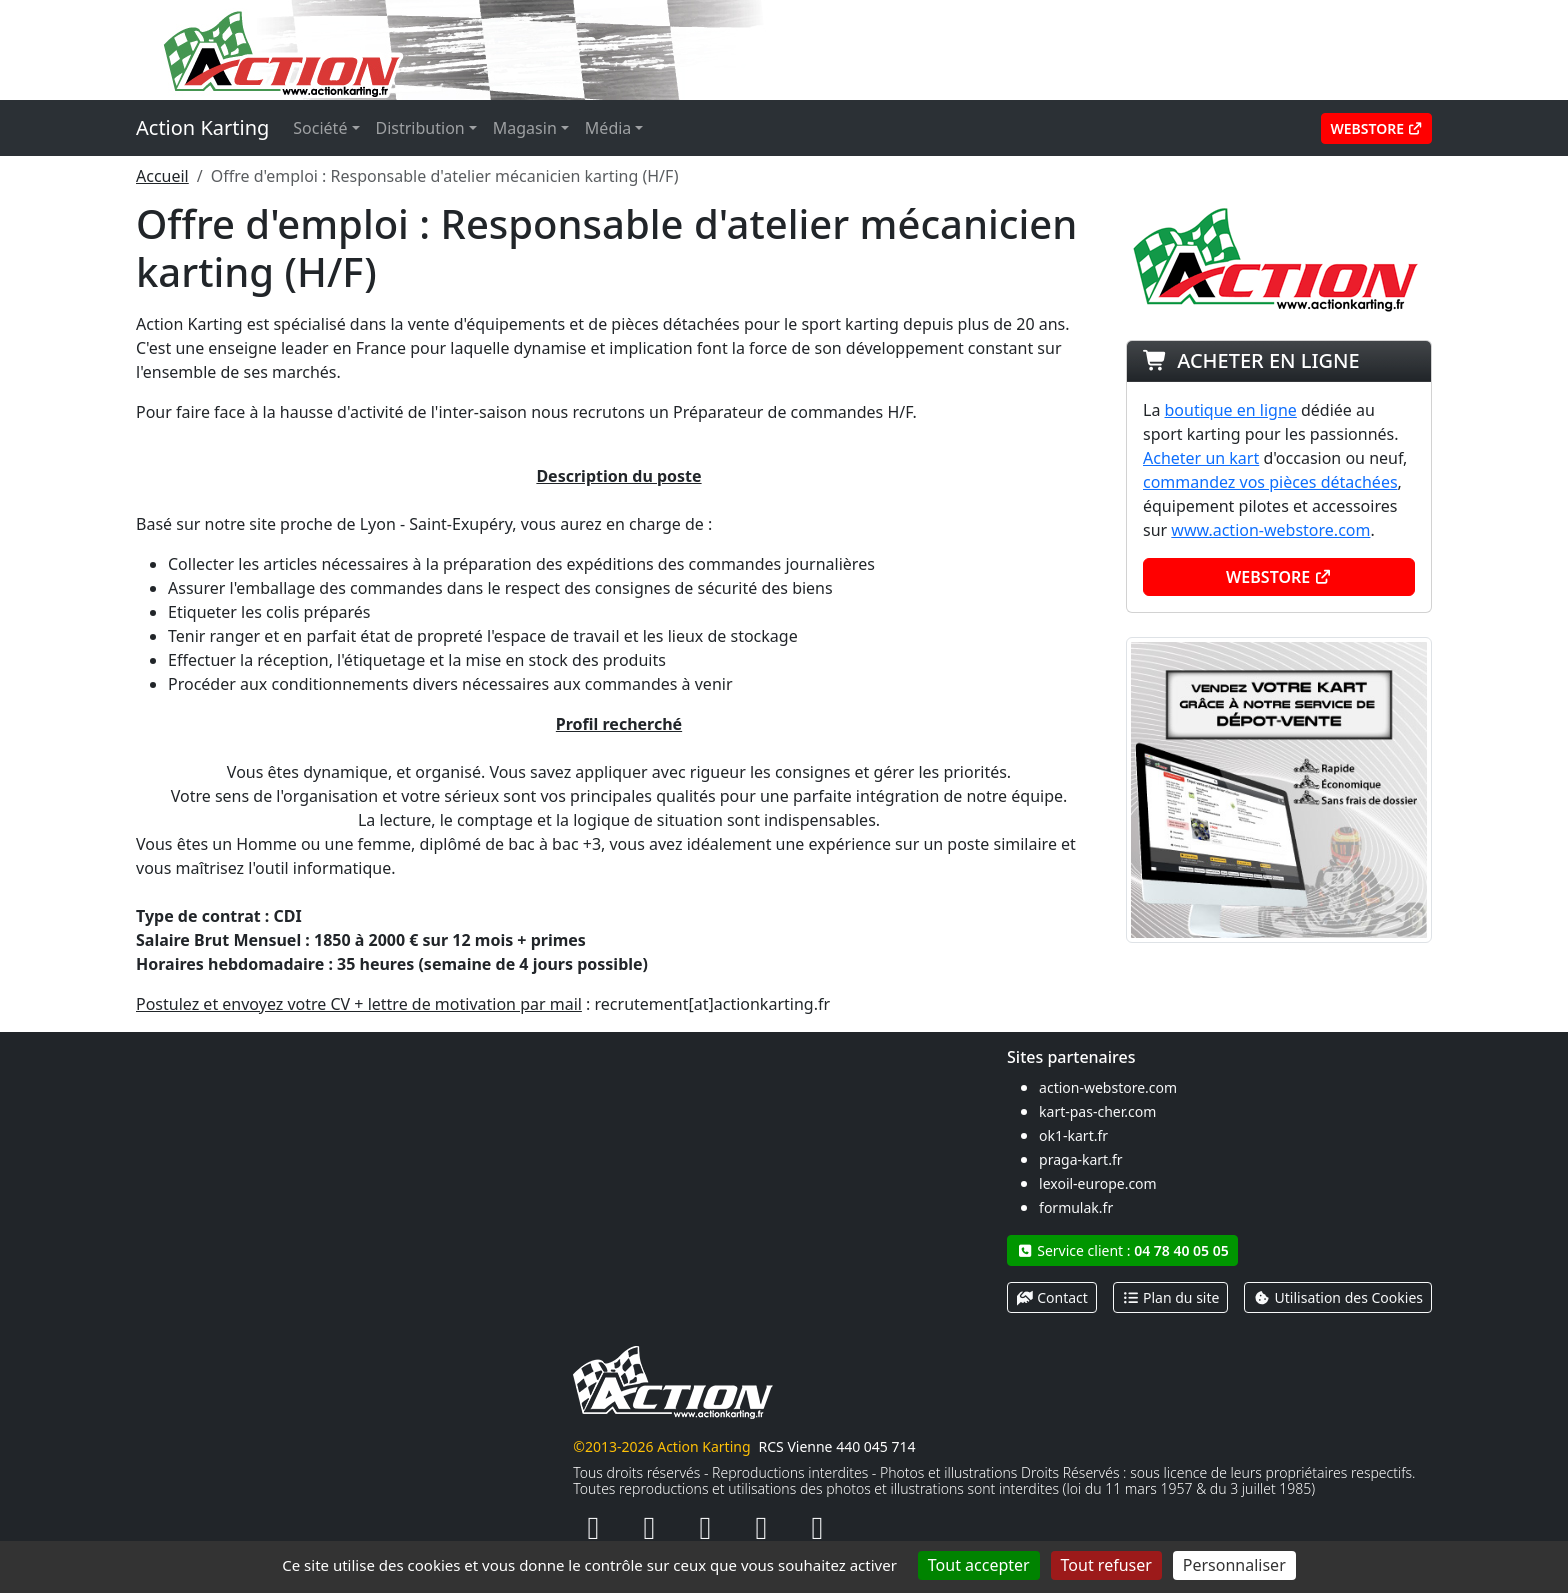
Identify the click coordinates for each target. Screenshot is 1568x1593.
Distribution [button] (420, 128)
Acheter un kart (1201, 458)
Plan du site (1171, 1297)
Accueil (162, 176)
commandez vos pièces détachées (1270, 482)
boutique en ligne (1231, 410)
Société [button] (320, 128)
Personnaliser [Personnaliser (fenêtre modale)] (1234, 1565)
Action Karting (202, 127)
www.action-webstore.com (1270, 530)
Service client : (1122, 1250)
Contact (1052, 1297)
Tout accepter (979, 1565)
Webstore (1376, 128)
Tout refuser (1106, 1565)
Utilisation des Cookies (1338, 1297)
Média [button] (608, 128)
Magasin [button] (525, 128)
